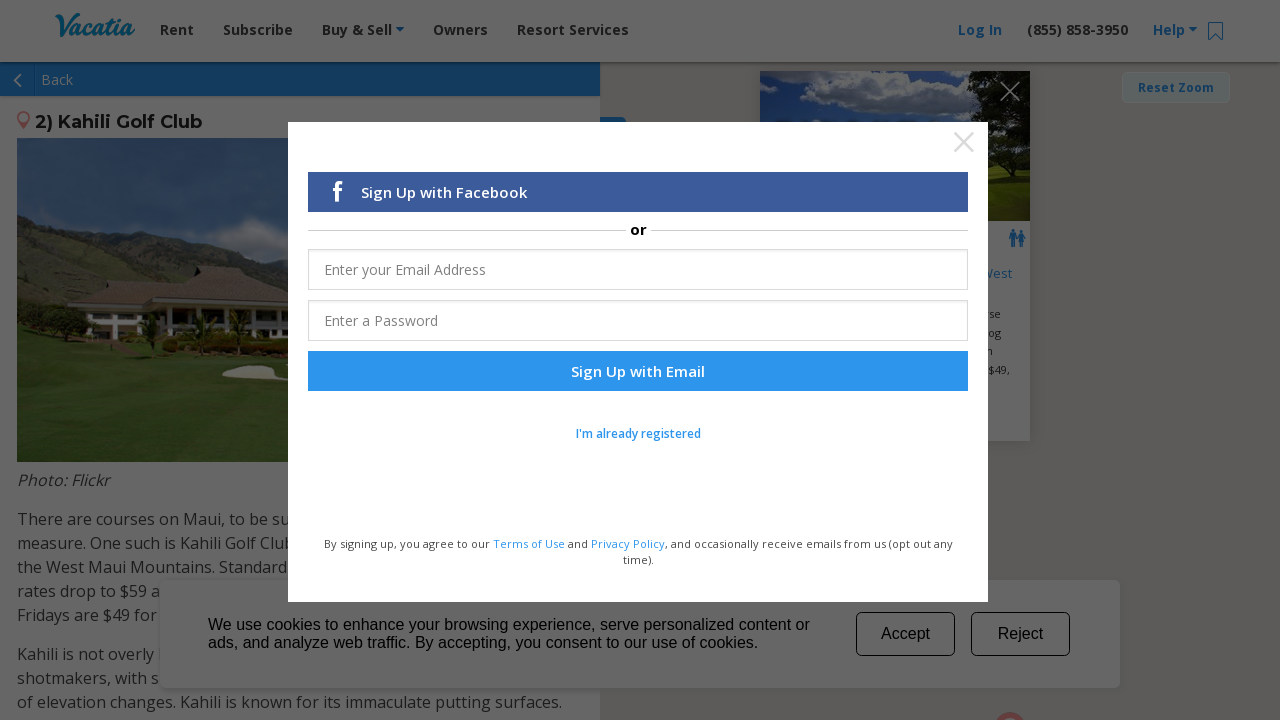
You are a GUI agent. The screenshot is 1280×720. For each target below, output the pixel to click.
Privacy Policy (628, 541)
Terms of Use (529, 541)
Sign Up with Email (638, 369)
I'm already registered (638, 431)
